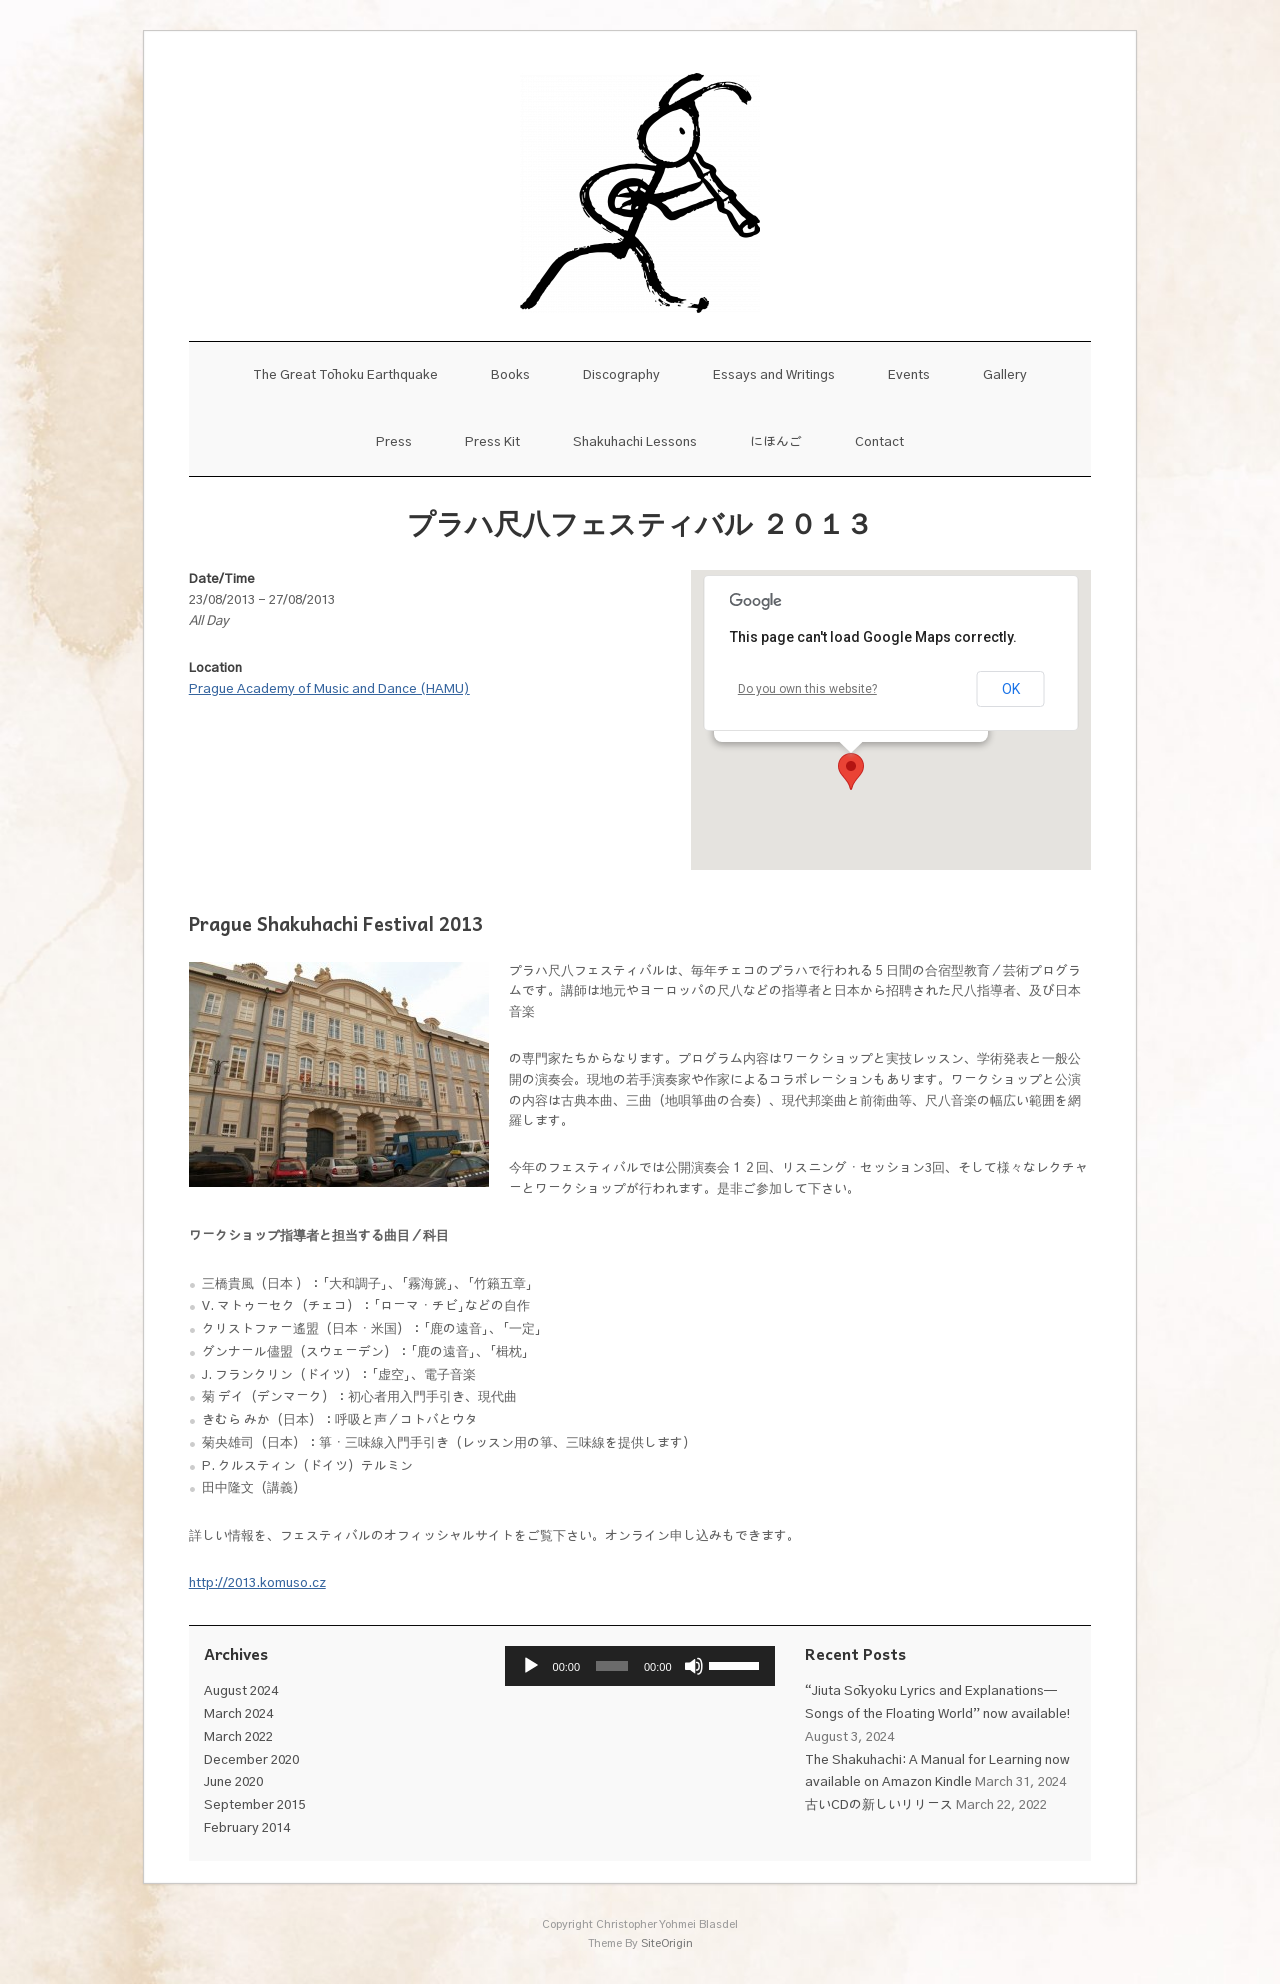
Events (909, 375)
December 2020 (251, 1760)
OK (1011, 689)
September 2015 (254, 1805)
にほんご (776, 442)
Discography (621, 375)
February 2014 (247, 1828)
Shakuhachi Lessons (635, 442)
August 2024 (241, 1691)
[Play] (531, 1666)
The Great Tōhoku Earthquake (345, 375)
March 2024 (238, 1714)
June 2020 (233, 1782)
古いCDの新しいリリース (879, 1805)
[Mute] (694, 1666)
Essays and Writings (774, 375)
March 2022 (238, 1737)
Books (510, 375)
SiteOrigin (667, 1943)
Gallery (1005, 375)
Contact (879, 442)
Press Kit (492, 442)
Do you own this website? (807, 689)
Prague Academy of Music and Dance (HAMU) (329, 689)
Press (394, 442)
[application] (640, 1666)
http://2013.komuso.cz (257, 1583)
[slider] (612, 1666)
